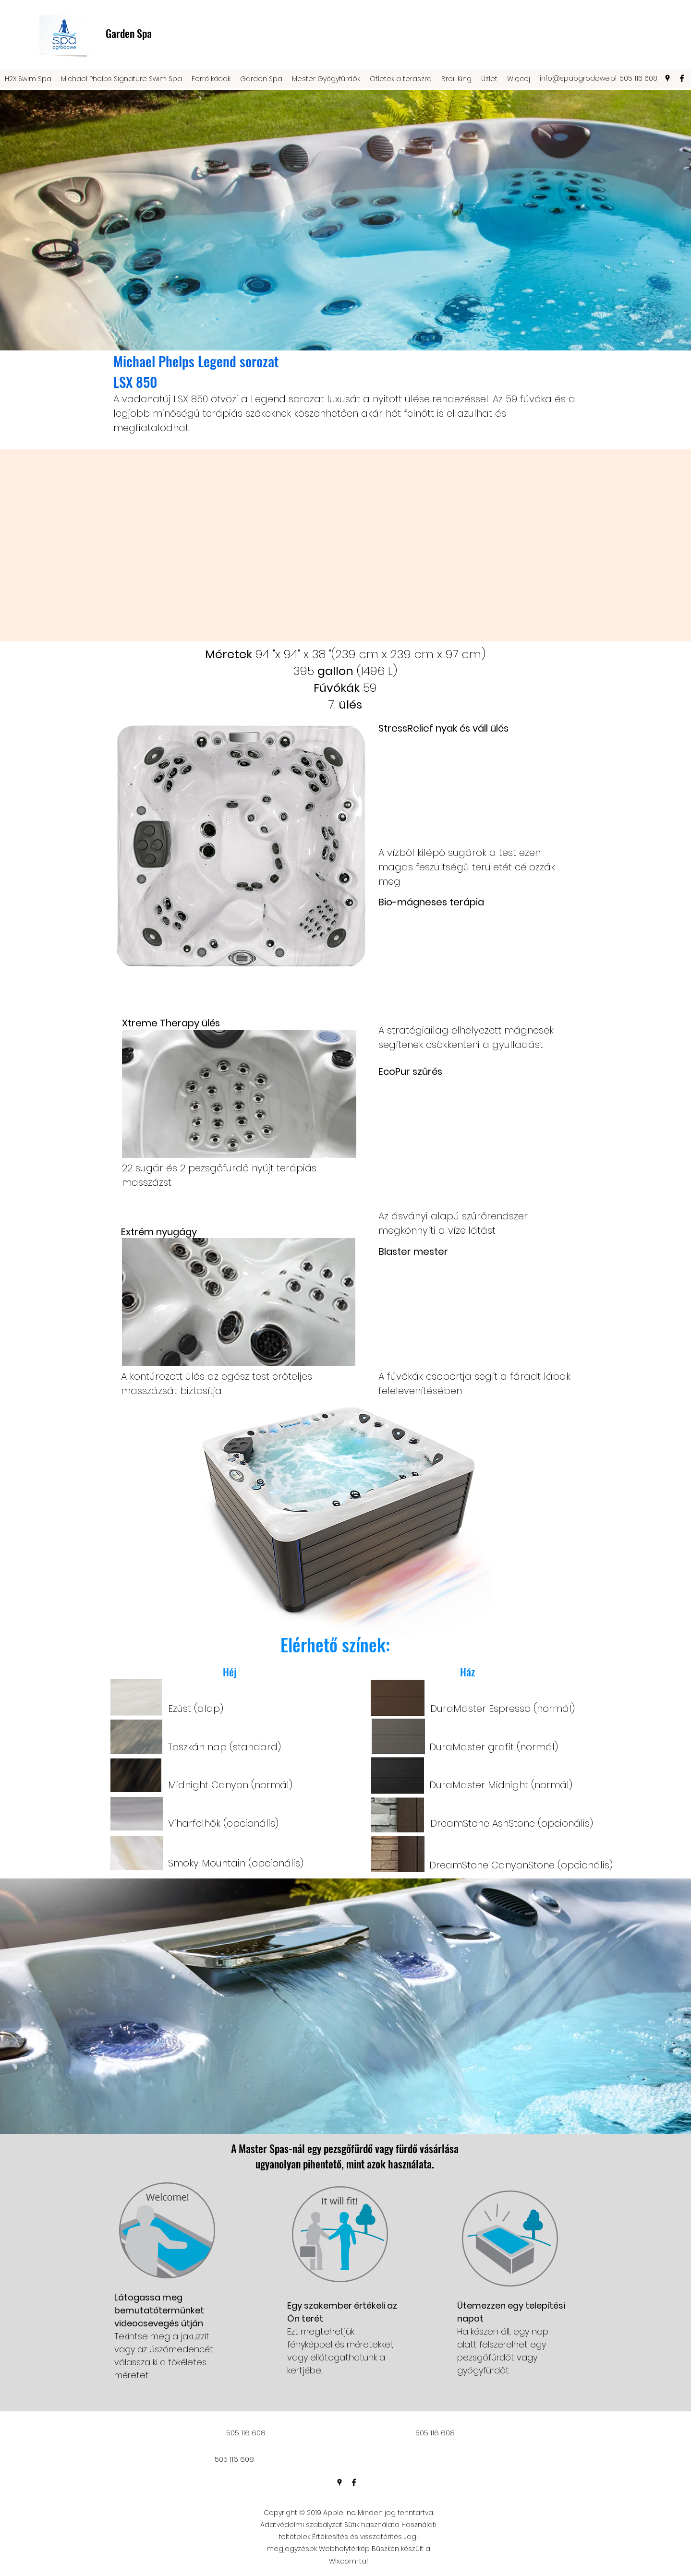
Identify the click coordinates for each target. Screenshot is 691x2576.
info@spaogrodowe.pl (578, 78)
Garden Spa (129, 33)
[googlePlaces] (667, 78)
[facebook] (682, 78)
